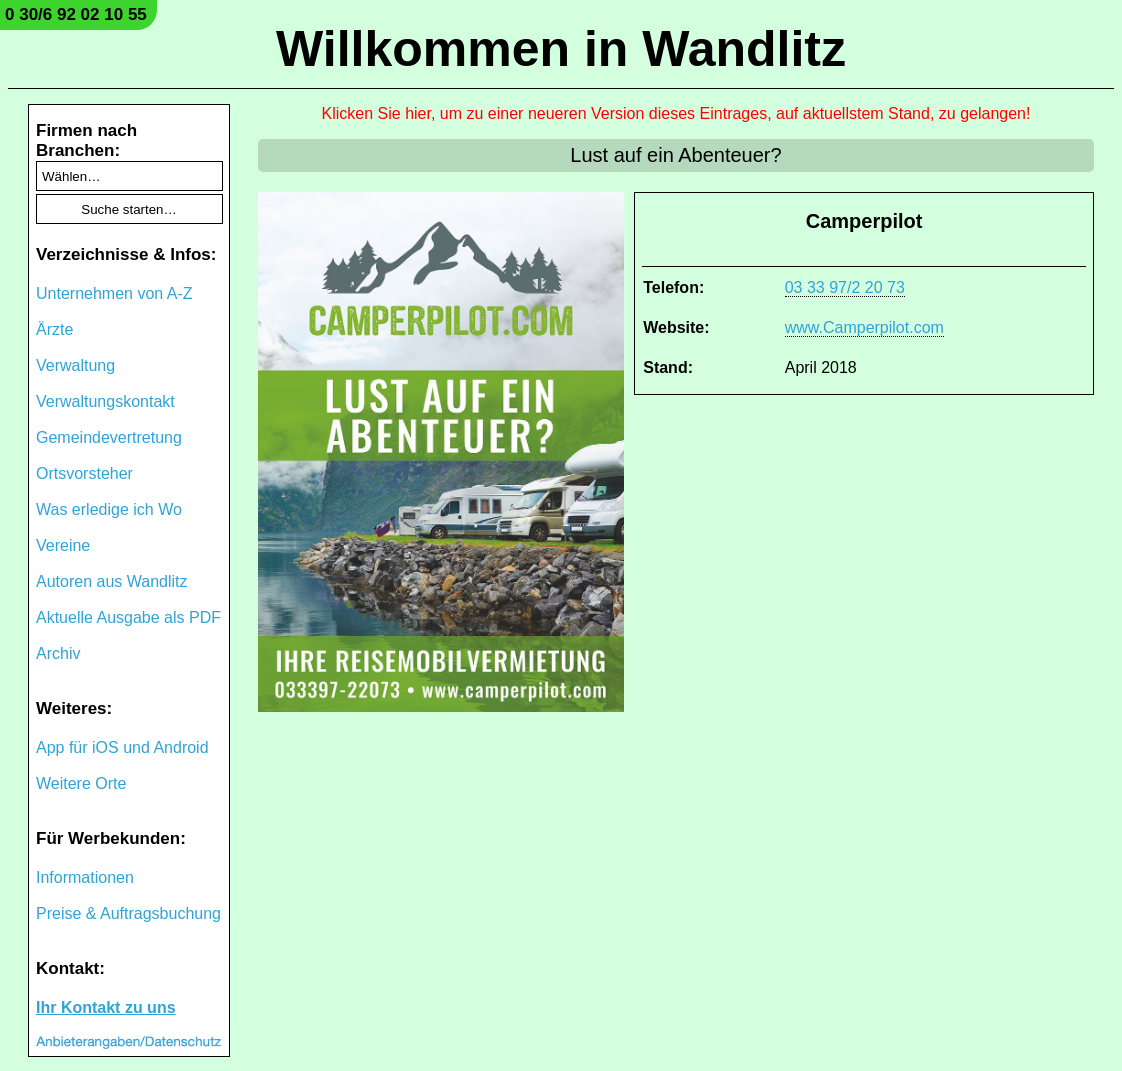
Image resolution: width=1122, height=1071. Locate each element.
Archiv (58, 653)
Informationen (85, 877)
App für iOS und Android (122, 747)
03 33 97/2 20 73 (845, 287)
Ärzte (54, 329)
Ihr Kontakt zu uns (106, 1007)
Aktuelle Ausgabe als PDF (128, 617)
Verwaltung (75, 365)
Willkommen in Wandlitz (561, 49)
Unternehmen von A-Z (114, 293)
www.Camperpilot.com (864, 327)
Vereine (63, 545)
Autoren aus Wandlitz (111, 581)
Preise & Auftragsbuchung (128, 913)
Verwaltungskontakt (105, 401)
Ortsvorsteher (84, 473)
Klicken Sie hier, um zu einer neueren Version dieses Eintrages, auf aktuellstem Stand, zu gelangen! (676, 113)
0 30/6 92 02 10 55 (76, 14)
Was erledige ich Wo (109, 509)
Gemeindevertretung (109, 437)
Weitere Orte (81, 783)
